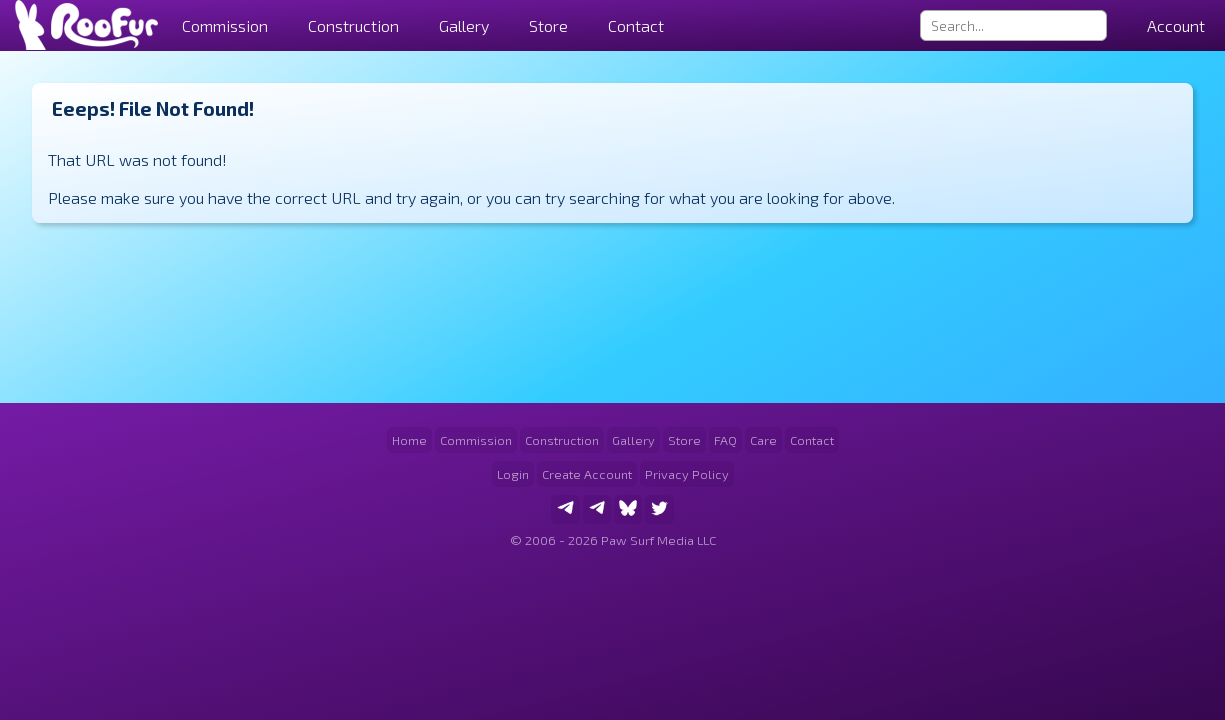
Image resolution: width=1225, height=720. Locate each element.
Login (513, 474)
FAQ (725, 440)
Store (548, 25)
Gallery (464, 25)
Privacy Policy (687, 474)
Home (409, 440)
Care (763, 440)
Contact (636, 25)
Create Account (587, 474)
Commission (476, 440)
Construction (562, 440)
